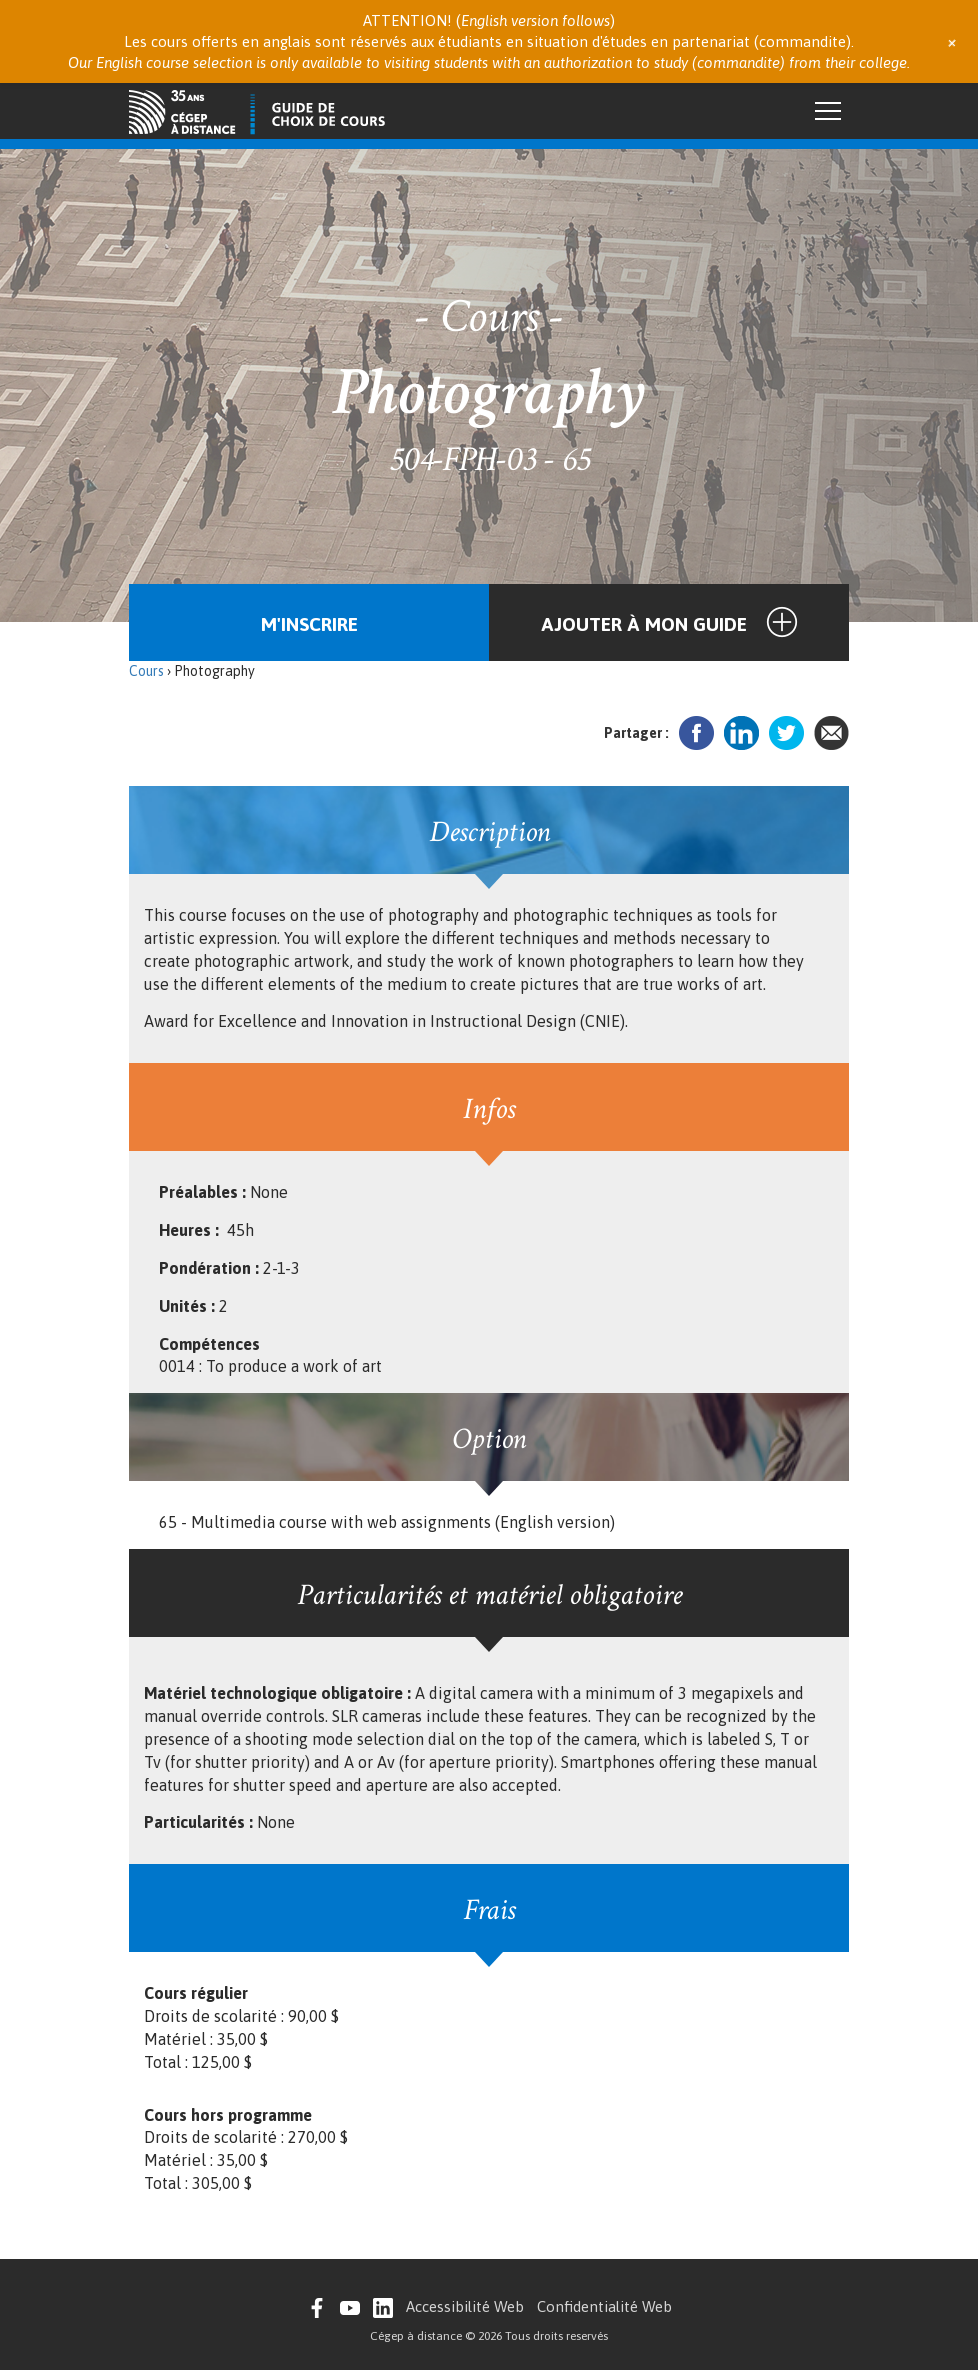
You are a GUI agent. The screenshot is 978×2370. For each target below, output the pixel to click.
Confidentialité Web (604, 2306)
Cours (146, 671)
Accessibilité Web (465, 2306)
